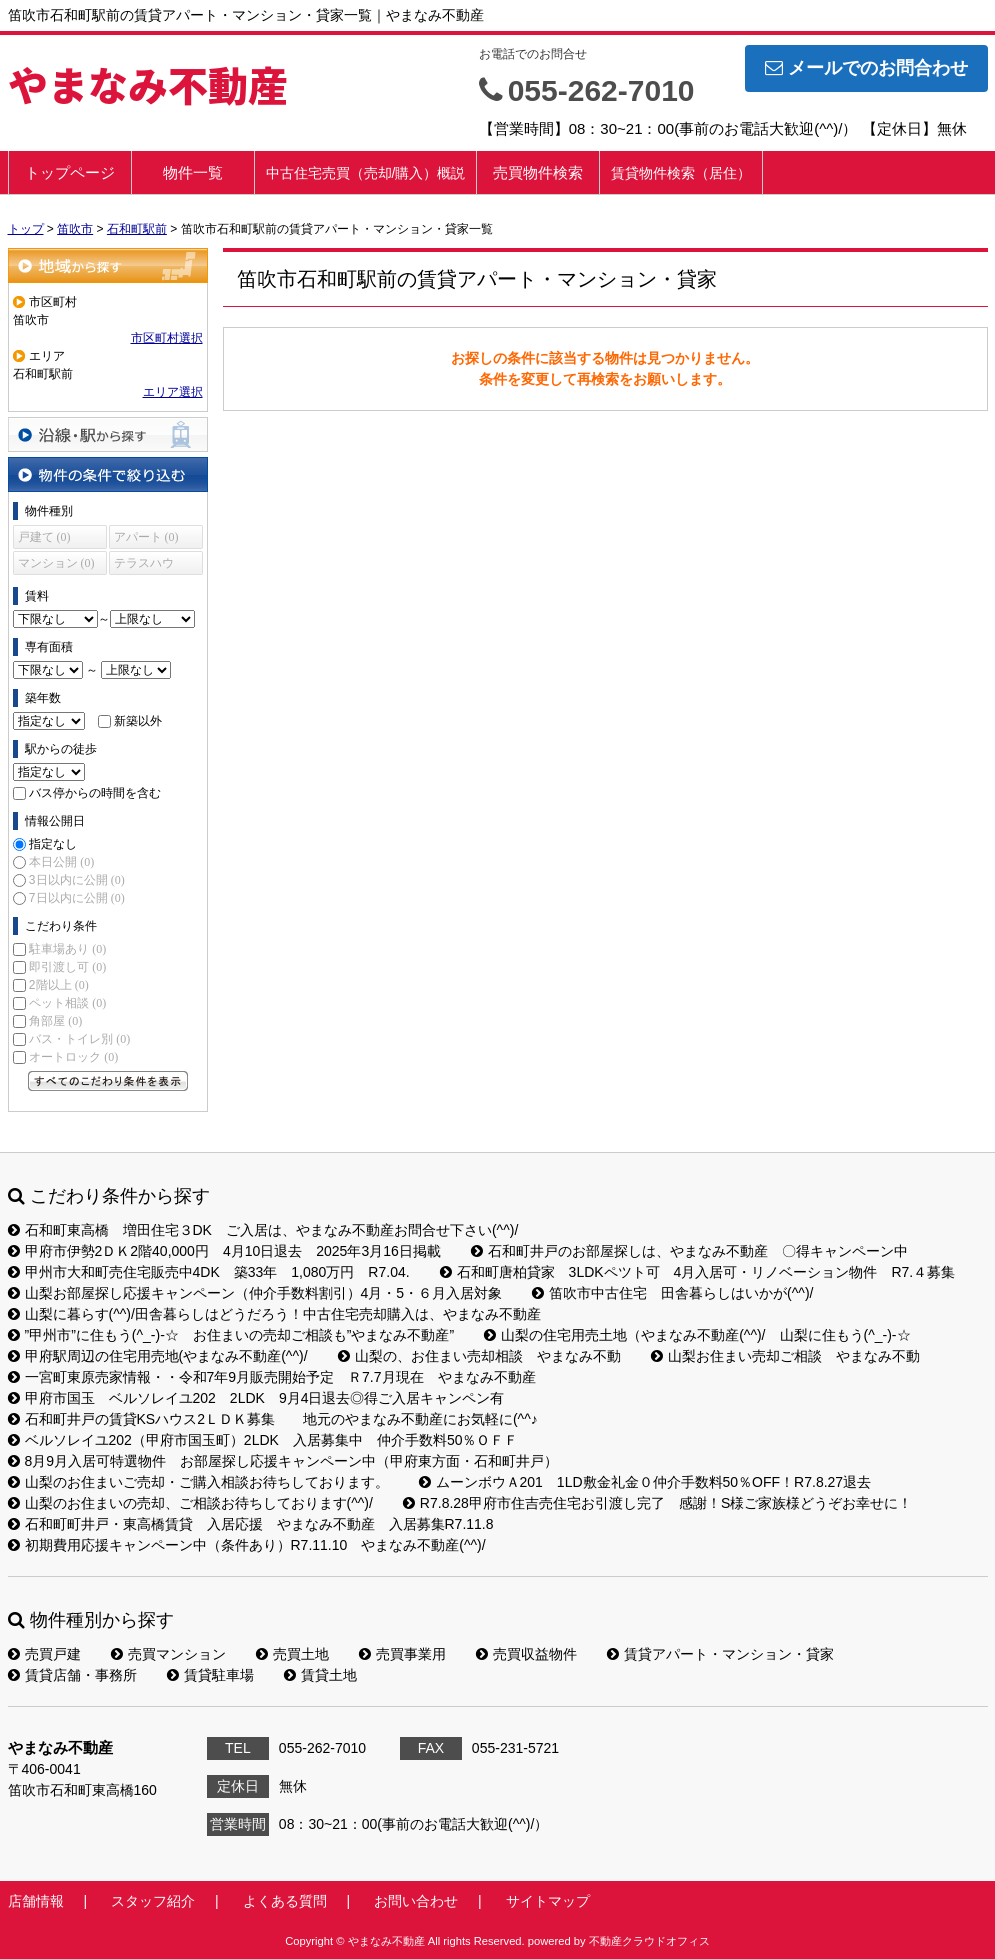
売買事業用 (402, 1654)
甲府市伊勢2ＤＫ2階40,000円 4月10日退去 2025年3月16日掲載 (224, 1251)
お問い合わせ (416, 1901)
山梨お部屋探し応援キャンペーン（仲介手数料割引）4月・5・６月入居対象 (255, 1293)
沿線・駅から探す (108, 434)
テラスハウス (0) (144, 565)
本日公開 (61, 862)
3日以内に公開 (77, 880)
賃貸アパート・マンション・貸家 (720, 1654)
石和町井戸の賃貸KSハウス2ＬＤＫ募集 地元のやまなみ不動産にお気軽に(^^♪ (273, 1419)
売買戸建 (44, 1654)
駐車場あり (67, 949)
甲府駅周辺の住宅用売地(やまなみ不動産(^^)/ (158, 1356)
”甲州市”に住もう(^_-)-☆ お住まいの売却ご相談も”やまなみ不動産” (231, 1335)
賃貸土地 (320, 1675)
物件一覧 (193, 172)
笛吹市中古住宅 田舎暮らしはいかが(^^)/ (672, 1293)
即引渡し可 (67, 967)
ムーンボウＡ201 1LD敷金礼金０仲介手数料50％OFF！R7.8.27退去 (645, 1482)
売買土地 (292, 1654)
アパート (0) (146, 537)
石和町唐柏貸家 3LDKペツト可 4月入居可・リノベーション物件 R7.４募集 (698, 1272)
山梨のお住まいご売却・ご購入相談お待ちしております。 (198, 1482)
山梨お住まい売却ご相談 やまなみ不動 (785, 1356)
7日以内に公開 (77, 898)
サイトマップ (548, 1901)
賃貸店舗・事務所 (72, 1675)
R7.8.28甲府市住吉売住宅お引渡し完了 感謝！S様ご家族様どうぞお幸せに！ (657, 1503)
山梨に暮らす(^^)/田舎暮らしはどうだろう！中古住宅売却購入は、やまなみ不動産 (274, 1314)
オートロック (73, 1057)
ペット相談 (67, 1003)
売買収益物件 (526, 1654)
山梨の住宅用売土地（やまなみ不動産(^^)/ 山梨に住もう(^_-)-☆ (697, 1335)
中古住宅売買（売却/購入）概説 (366, 173)
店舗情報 (36, 1901)
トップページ (70, 172)
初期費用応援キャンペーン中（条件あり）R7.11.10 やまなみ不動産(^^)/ (247, 1545)
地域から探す (108, 265)
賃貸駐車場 (210, 1675)
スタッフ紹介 (153, 1901)
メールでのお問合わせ (866, 68)
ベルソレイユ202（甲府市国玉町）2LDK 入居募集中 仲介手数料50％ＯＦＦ (263, 1440)
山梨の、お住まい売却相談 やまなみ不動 (479, 1356)
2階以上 (59, 985)
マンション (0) (56, 563)
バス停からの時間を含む (95, 793)
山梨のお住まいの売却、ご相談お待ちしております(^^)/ (190, 1503)
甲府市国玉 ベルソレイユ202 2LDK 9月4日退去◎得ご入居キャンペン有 (256, 1398)
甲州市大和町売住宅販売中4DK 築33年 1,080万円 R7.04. (209, 1272)
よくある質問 (285, 1901)
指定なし (53, 844)
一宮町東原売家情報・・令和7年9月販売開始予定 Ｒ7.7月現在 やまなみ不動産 (272, 1377)
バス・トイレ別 (79, 1039)
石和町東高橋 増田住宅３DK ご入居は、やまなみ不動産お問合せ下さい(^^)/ (263, 1230)
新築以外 (138, 721)
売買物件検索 (538, 172)
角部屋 (55, 1021)
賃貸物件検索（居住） (681, 173)
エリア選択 (173, 392)
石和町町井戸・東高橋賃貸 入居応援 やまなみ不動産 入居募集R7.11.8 (251, 1524)
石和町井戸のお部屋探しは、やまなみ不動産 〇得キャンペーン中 (689, 1251)
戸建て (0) (44, 537)
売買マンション (168, 1654)
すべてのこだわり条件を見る (108, 1081)
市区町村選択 (167, 338)
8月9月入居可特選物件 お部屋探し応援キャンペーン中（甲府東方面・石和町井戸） (283, 1461)
